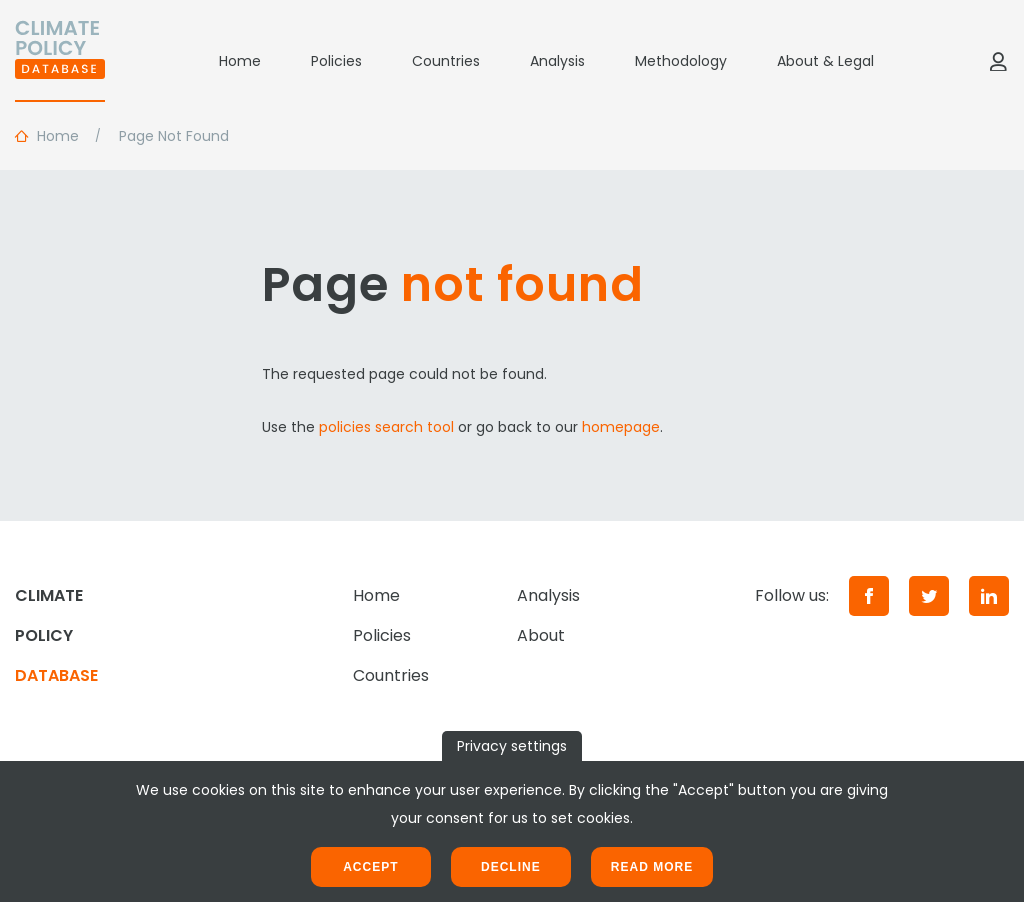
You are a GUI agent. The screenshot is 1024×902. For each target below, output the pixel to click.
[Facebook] (869, 596)
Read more (652, 867)
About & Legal (825, 61)
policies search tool (386, 427)
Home (240, 61)
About (541, 635)
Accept (370, 867)
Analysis (557, 61)
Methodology (681, 61)
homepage (621, 427)
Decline (511, 867)
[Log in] (998, 61)
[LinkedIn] (989, 596)
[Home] (60, 61)
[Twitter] (929, 596)
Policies (336, 61)
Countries (446, 61)
